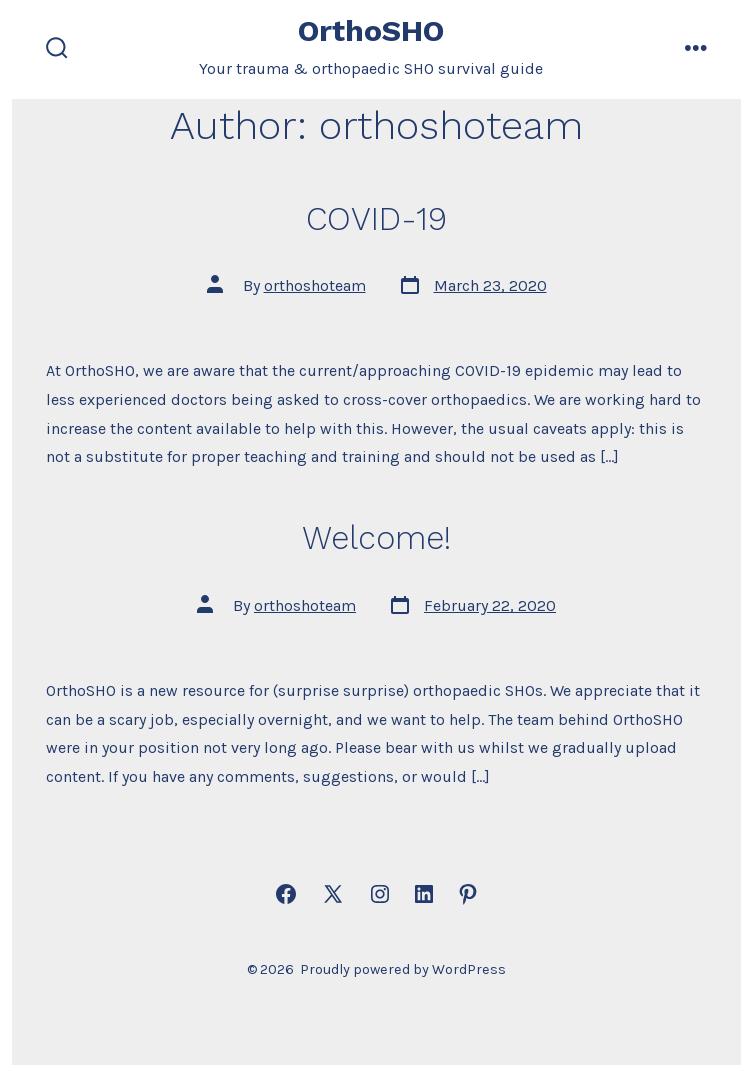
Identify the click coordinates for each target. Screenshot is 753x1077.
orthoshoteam (315, 285)
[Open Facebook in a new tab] (286, 894)
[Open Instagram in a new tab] (380, 894)
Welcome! (376, 538)
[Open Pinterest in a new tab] (468, 894)
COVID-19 (376, 219)
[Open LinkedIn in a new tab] (424, 894)
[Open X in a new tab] (333, 894)
